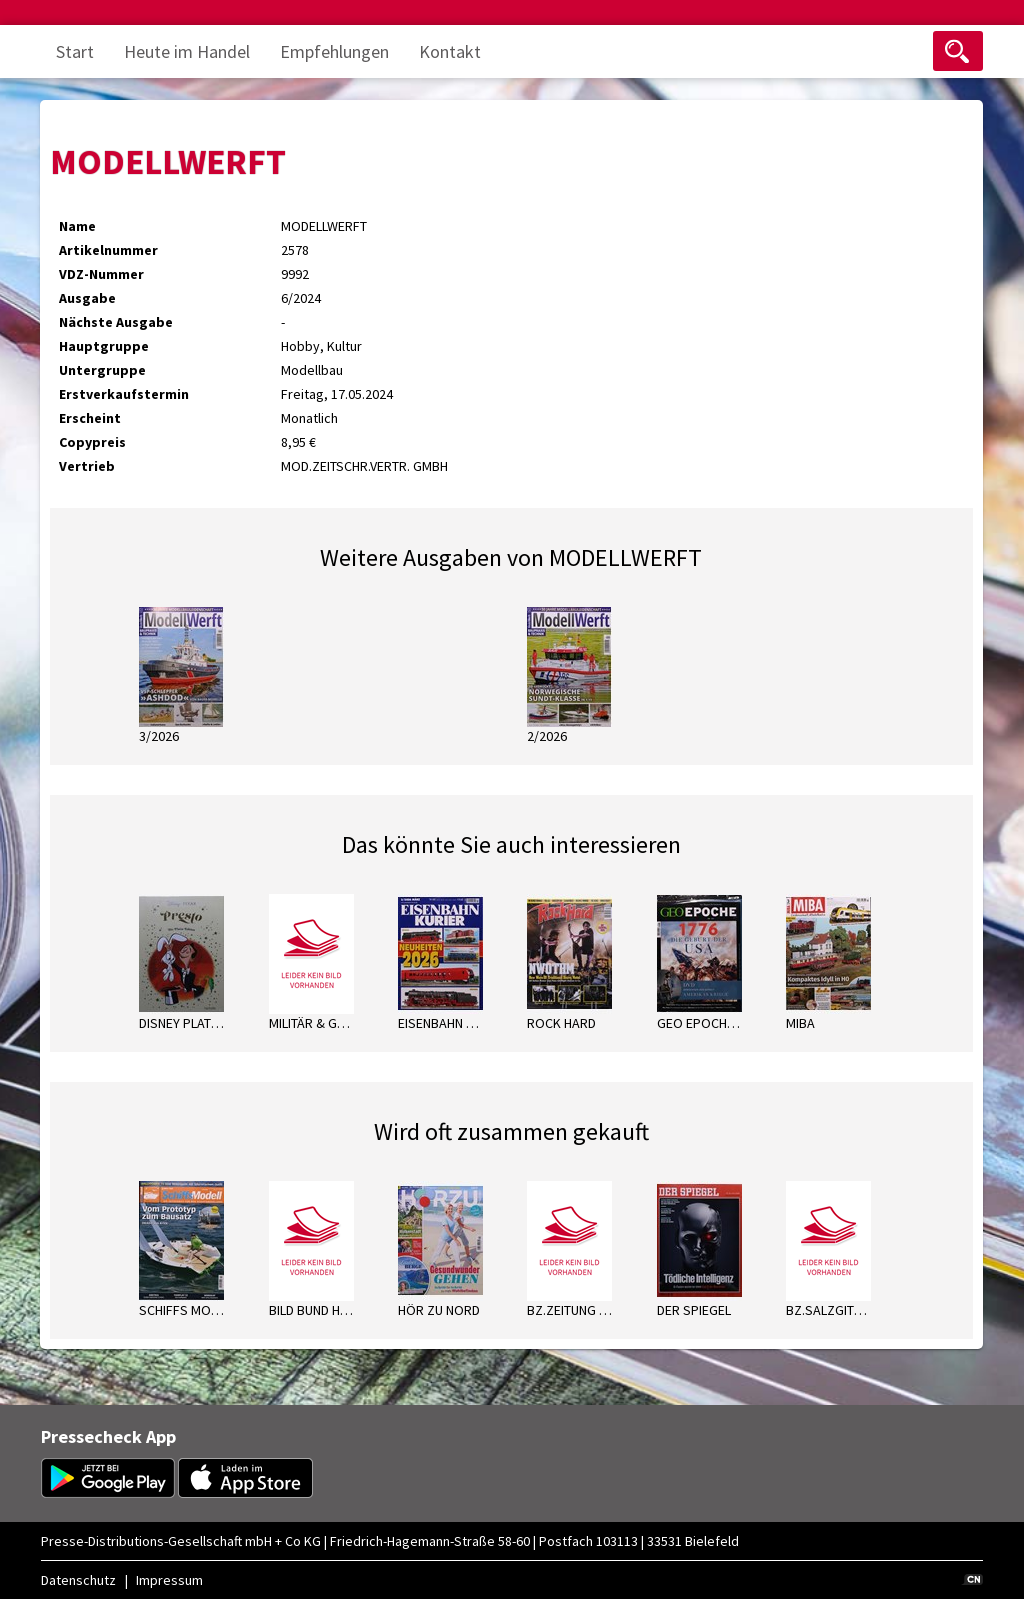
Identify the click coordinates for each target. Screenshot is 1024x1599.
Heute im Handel (187, 51)
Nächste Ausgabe (116, 322)
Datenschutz (78, 1580)
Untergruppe (102, 370)
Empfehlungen (334, 51)
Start (75, 51)
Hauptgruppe (104, 346)
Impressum (169, 1580)
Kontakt (450, 51)
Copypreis (92, 442)
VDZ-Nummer (101, 274)
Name (77, 226)
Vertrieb (87, 466)
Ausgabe (87, 298)
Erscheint (90, 418)
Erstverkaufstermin (124, 394)
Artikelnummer (108, 250)
